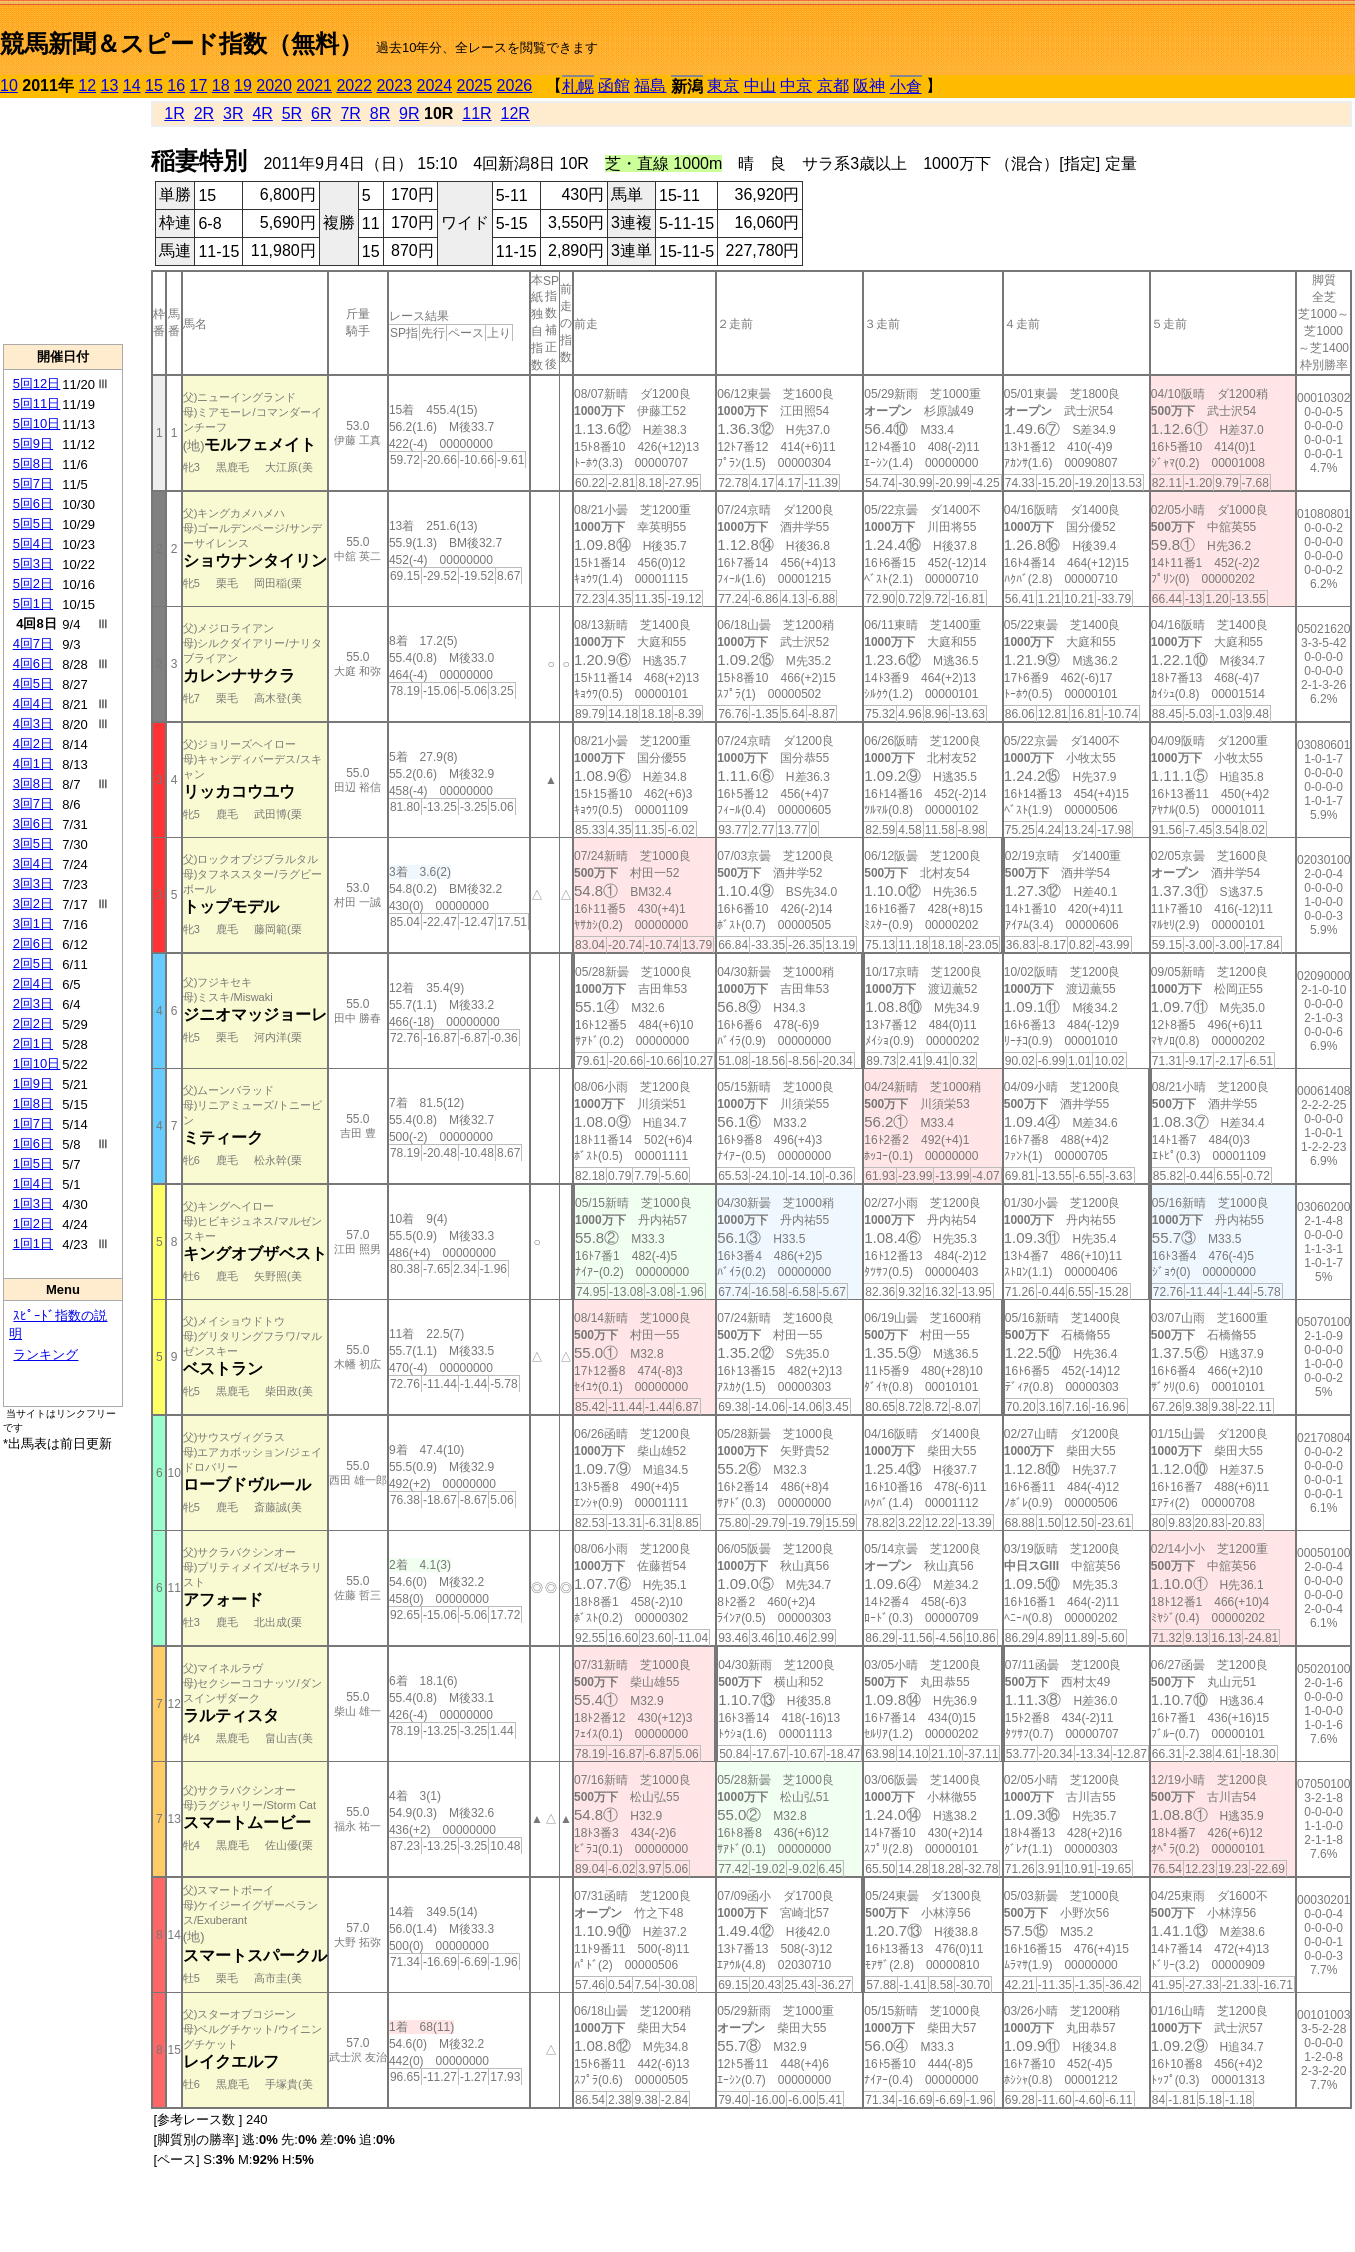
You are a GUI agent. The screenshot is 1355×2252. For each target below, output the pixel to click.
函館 (614, 85)
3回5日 (33, 843)
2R (204, 113)
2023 (394, 85)
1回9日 (33, 1083)
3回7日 (33, 803)
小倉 (906, 86)
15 (154, 85)
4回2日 (33, 743)
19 (243, 85)
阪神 (869, 85)
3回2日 (33, 903)
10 (9, 85)
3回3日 (33, 883)
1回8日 (33, 1103)
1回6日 (33, 1143)
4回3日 (33, 723)
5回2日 (33, 583)
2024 (434, 85)
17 (199, 85)
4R (262, 113)
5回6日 (33, 503)
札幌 (578, 86)
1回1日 (33, 1243)
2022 (354, 85)
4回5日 (33, 683)
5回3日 (33, 563)
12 (87, 85)
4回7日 (33, 643)
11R (476, 113)
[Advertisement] (63, 221)
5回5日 (33, 523)
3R (233, 113)
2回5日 (33, 963)
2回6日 (33, 943)
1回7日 (33, 1123)
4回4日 (33, 703)
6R (321, 113)
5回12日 (37, 383)
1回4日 (33, 1183)
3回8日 (33, 783)
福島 (650, 85)
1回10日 (37, 1063)
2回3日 (33, 1003)
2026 (515, 85)
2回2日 (33, 1023)
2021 (314, 85)
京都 (833, 85)
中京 (796, 85)
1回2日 (33, 1223)
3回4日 (33, 863)
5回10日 (37, 423)
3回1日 (33, 923)
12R (515, 113)
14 (132, 85)
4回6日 (33, 663)
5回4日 (33, 543)
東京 (723, 85)
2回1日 (33, 1043)
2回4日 (33, 983)
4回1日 (33, 763)
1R (174, 113)
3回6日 (33, 823)
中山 (760, 85)
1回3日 (33, 1203)
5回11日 (37, 403)
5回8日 (33, 463)
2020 (274, 85)
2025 (475, 85)
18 (221, 85)
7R (350, 113)
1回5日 (33, 1163)
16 (176, 85)
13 (110, 85)
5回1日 (33, 603)
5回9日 (33, 443)
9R (409, 113)
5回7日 (33, 483)
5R (292, 113)
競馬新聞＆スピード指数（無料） (181, 43)
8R (380, 113)
